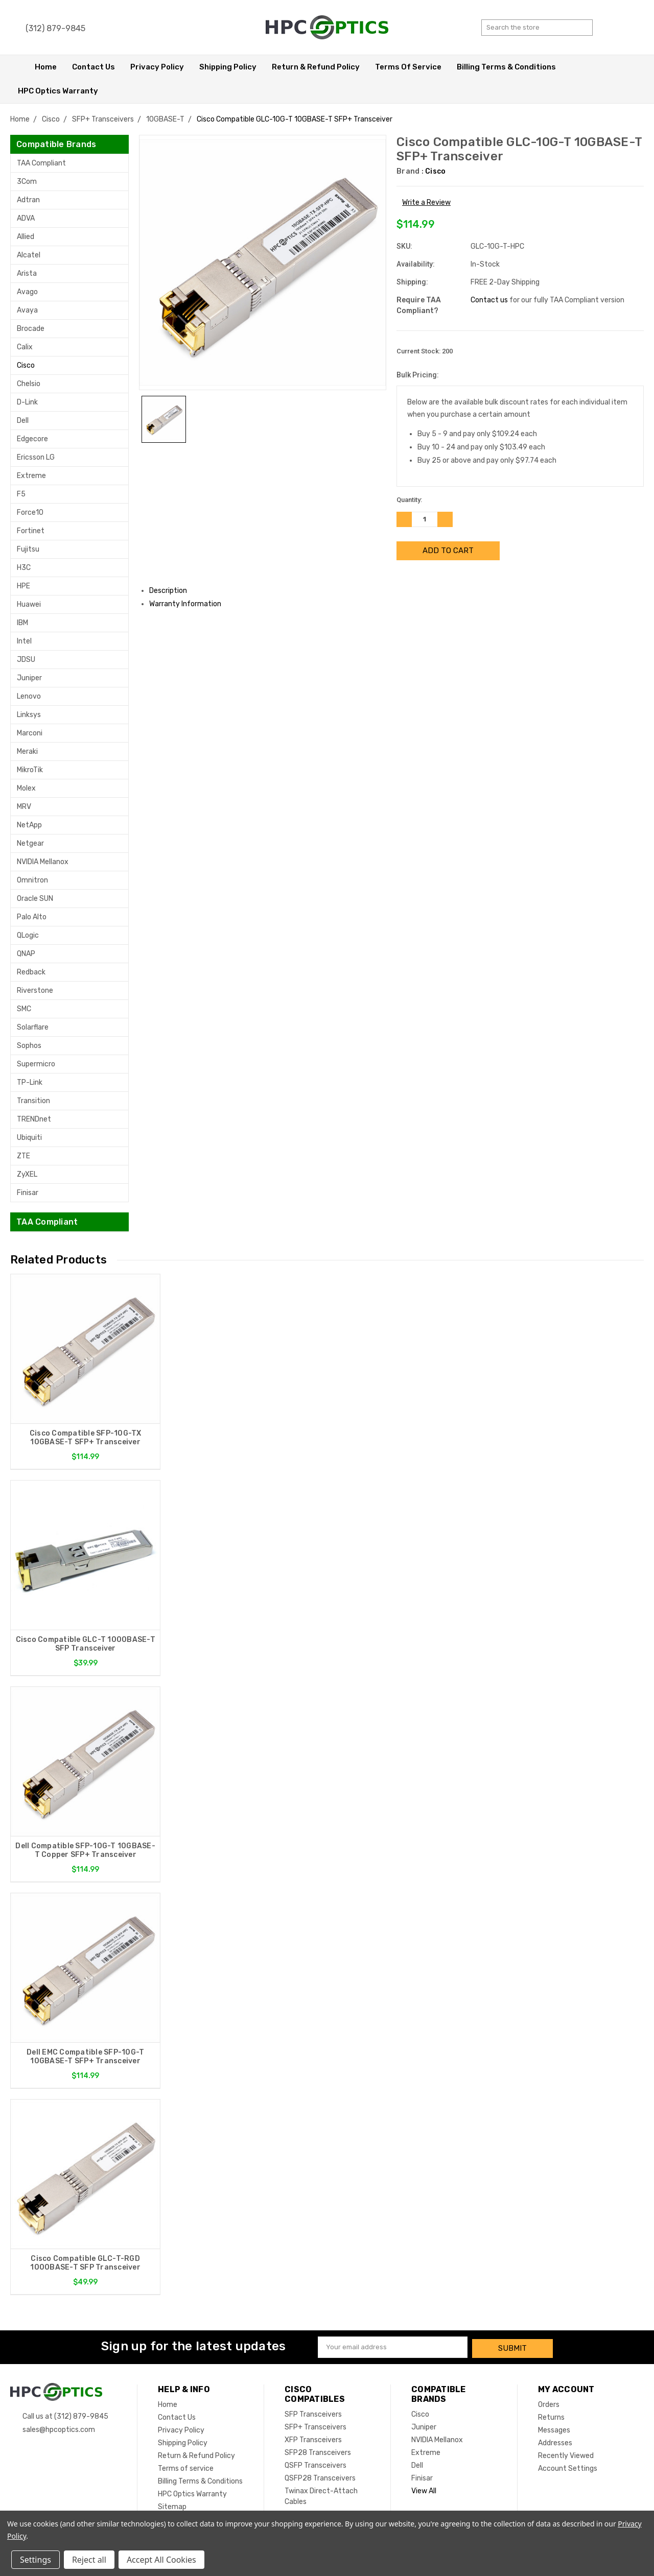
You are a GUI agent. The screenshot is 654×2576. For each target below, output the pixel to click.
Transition (33, 1100)
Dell (23, 420)
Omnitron (32, 880)
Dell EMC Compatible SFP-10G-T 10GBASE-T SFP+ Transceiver (85, 2057)
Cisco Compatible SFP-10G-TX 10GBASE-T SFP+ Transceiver (86, 1437)
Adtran (28, 200)
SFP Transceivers (313, 2412)
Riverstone (35, 990)
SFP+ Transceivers (315, 2425)
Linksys (29, 714)
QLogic (28, 935)
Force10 (30, 512)
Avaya (27, 310)
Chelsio (28, 383)
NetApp (29, 825)
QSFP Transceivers (315, 2464)
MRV (24, 806)
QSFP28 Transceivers (320, 2476)
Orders (548, 2403)
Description (172, 590)
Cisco (26, 365)
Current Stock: (424, 351)
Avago (27, 292)
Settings (35, 2559)
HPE (23, 586)
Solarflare (33, 1027)
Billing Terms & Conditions (506, 66)
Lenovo (29, 696)
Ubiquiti (29, 1137)
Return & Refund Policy (316, 66)
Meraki (27, 751)
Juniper (29, 678)
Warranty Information (189, 604)
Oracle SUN (35, 898)
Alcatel (28, 255)
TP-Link (29, 1082)
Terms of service (408, 66)
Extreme (31, 475)
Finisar (27, 1192)
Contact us (489, 300)
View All (423, 2489)
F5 (21, 494)
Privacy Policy (157, 66)
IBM (22, 622)
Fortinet (30, 531)
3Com (27, 181)
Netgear (30, 843)
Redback (31, 972)
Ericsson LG (36, 457)
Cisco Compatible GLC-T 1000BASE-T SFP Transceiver (85, 1644)
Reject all (89, 2559)
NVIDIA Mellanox (42, 861)
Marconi (29, 733)
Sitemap (172, 2505)
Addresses (555, 2441)
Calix (25, 347)
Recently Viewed (566, 2454)
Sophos (29, 1045)
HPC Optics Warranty (58, 91)
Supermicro (36, 1064)
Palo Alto (31, 917)
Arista (27, 273)
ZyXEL (27, 1174)
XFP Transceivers (313, 2438)
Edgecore (32, 439)
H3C (24, 567)
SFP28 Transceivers (318, 2451)
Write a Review (426, 202)
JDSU (26, 659)
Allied (25, 236)
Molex (26, 788)
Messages (554, 2428)
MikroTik (30, 770)
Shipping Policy (227, 66)
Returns (551, 2416)
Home (46, 66)
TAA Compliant (41, 163)
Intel (24, 641)
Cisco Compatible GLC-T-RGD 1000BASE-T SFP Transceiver (85, 2263)
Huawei (29, 604)
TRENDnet (34, 1119)
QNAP (26, 953)
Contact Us (93, 66)
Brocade (30, 328)
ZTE (23, 1156)
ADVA (26, 218)
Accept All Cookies (161, 2559)
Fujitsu (28, 549)
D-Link (27, 402)
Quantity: (409, 500)
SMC (24, 1009)
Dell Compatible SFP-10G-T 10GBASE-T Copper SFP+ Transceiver (85, 1850)
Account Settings (567, 2467)
